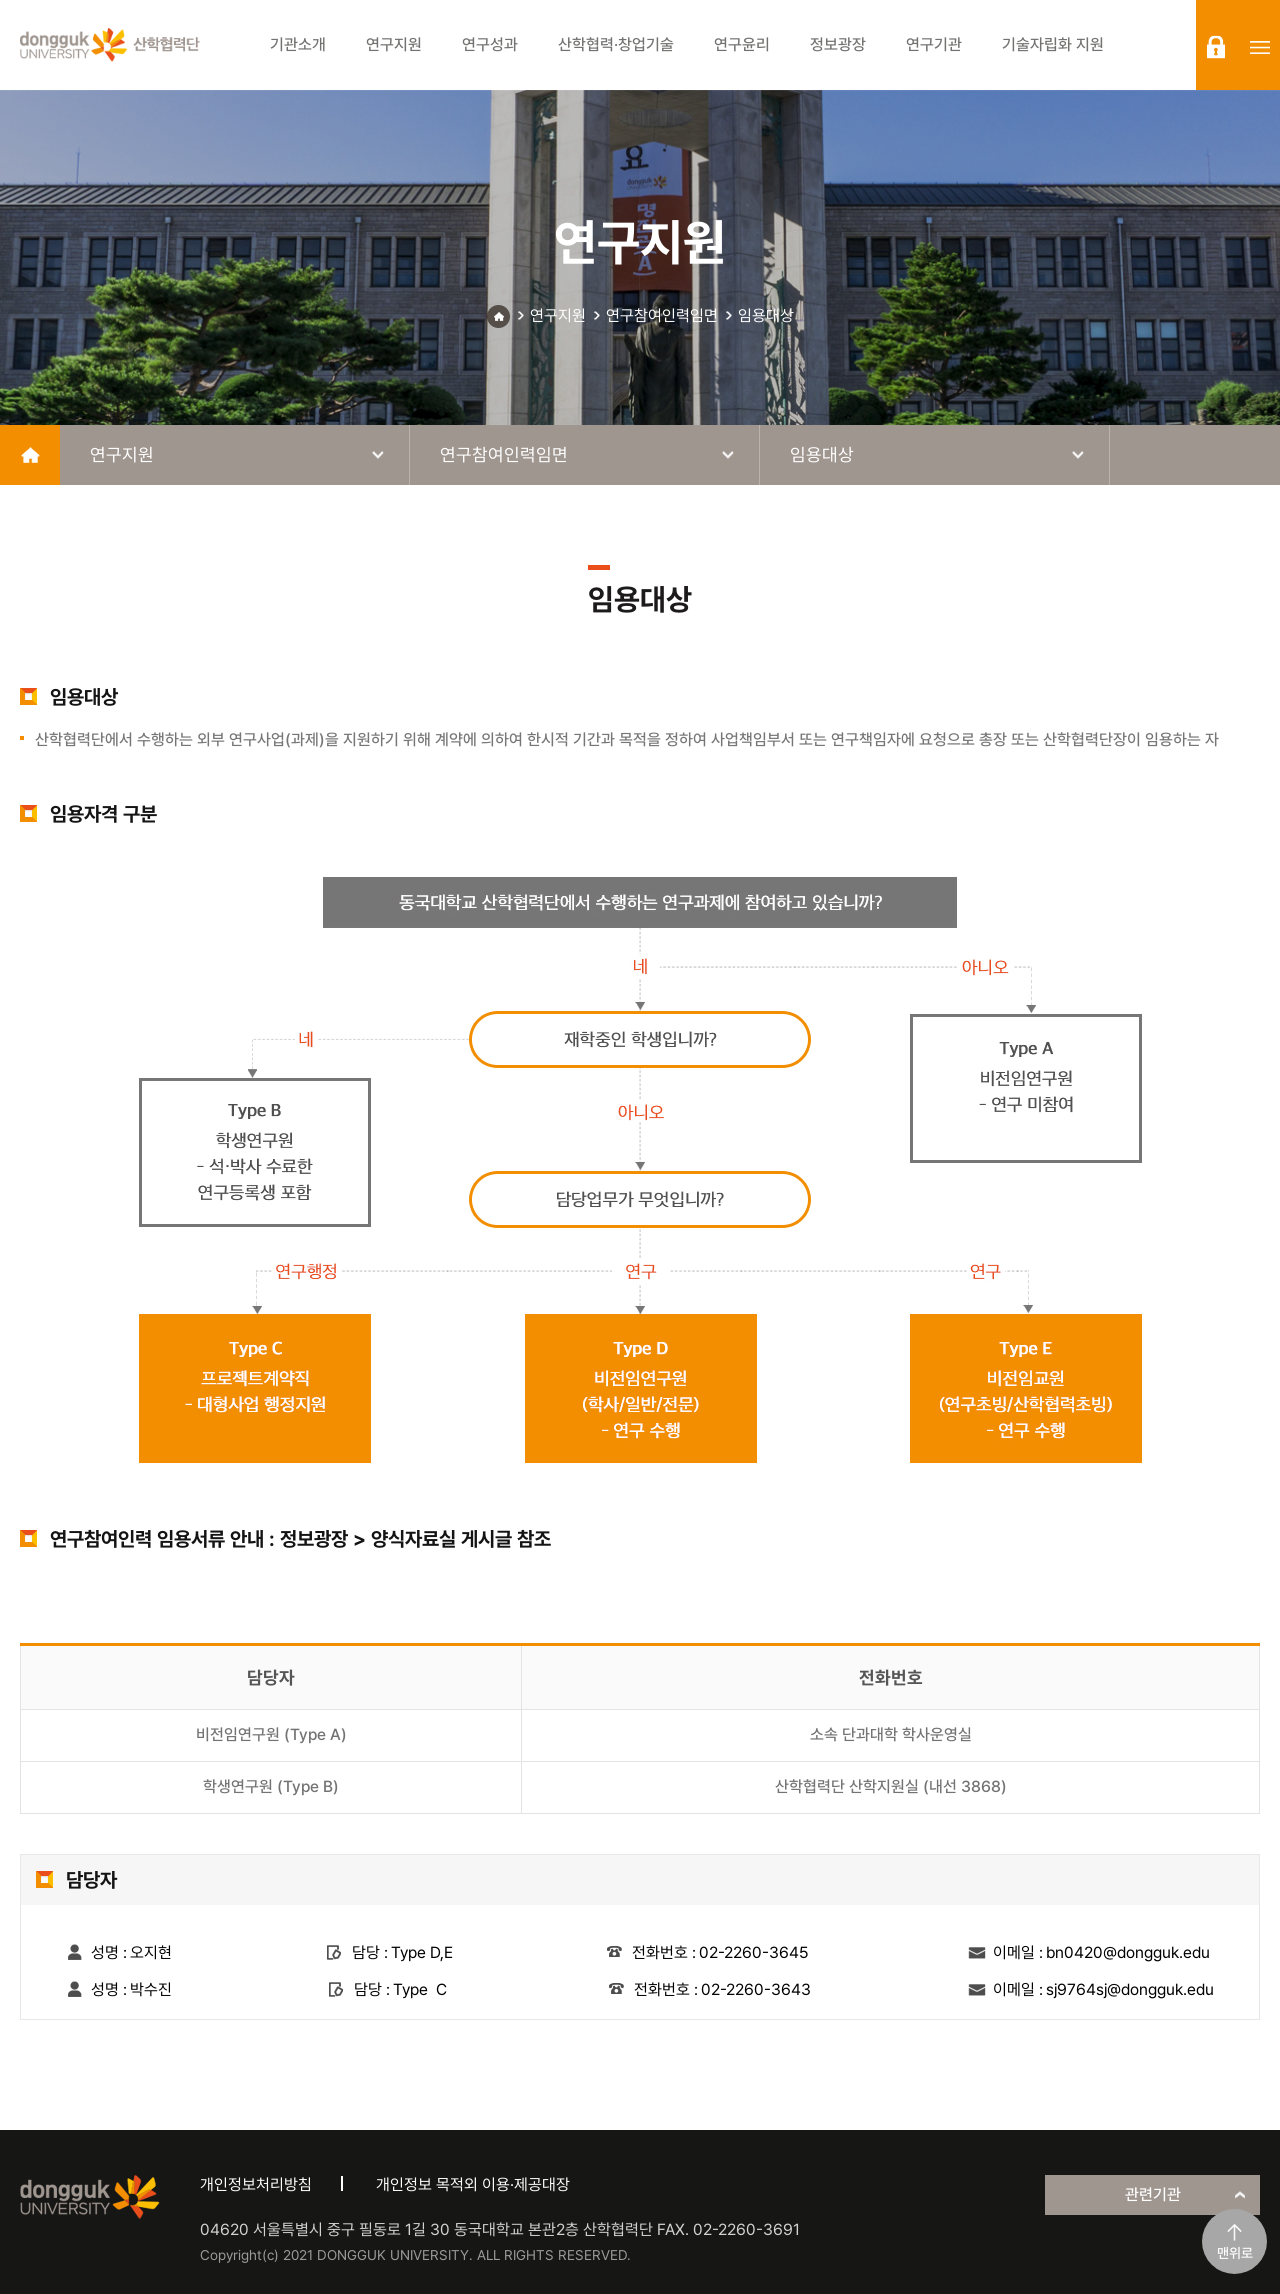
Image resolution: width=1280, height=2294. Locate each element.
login (1216, 47)
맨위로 (1235, 2253)
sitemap (1260, 47)
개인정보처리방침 (256, 2184)
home (30, 455)
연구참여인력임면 (662, 315)
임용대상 (766, 315)
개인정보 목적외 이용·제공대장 (473, 2184)
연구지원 (558, 315)
